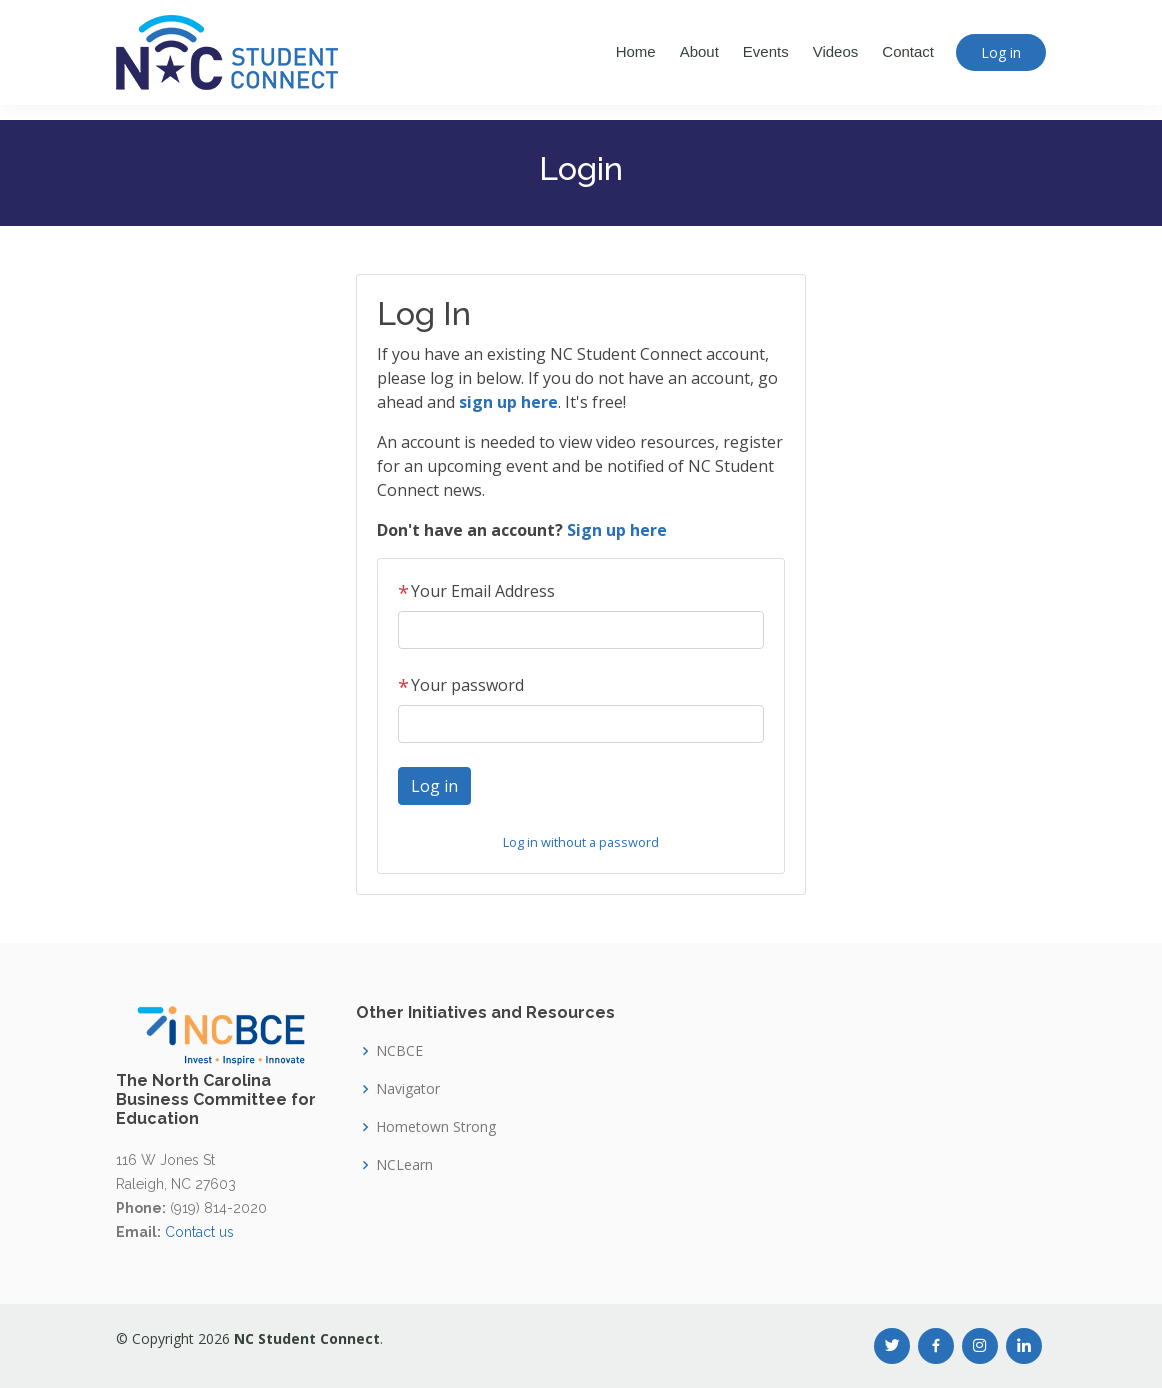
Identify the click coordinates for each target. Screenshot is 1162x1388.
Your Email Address (476, 591)
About (699, 51)
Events (766, 51)
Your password (461, 685)
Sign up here (617, 530)
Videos (836, 51)
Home (636, 51)
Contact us (199, 1232)
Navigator (408, 1089)
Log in (1001, 52)
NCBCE (399, 1051)
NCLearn (404, 1165)
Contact (908, 51)
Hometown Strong (436, 1127)
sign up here (508, 402)
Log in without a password (581, 842)
